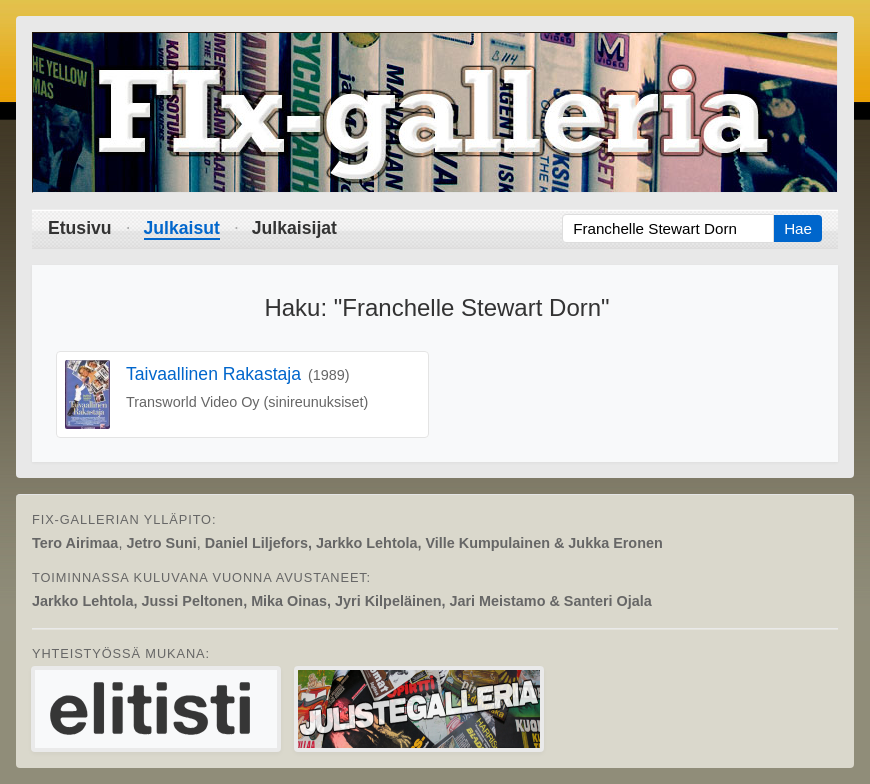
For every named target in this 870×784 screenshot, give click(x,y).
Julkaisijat (294, 228)
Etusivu (80, 228)
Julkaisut (182, 228)
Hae (798, 228)
